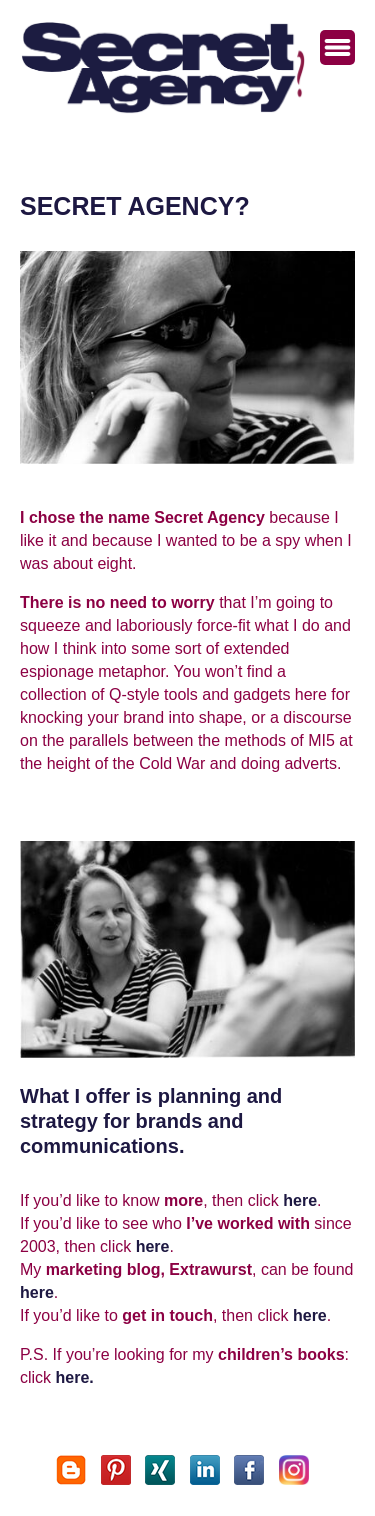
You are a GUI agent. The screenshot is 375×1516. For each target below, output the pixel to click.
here (300, 1200)
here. (75, 1377)
